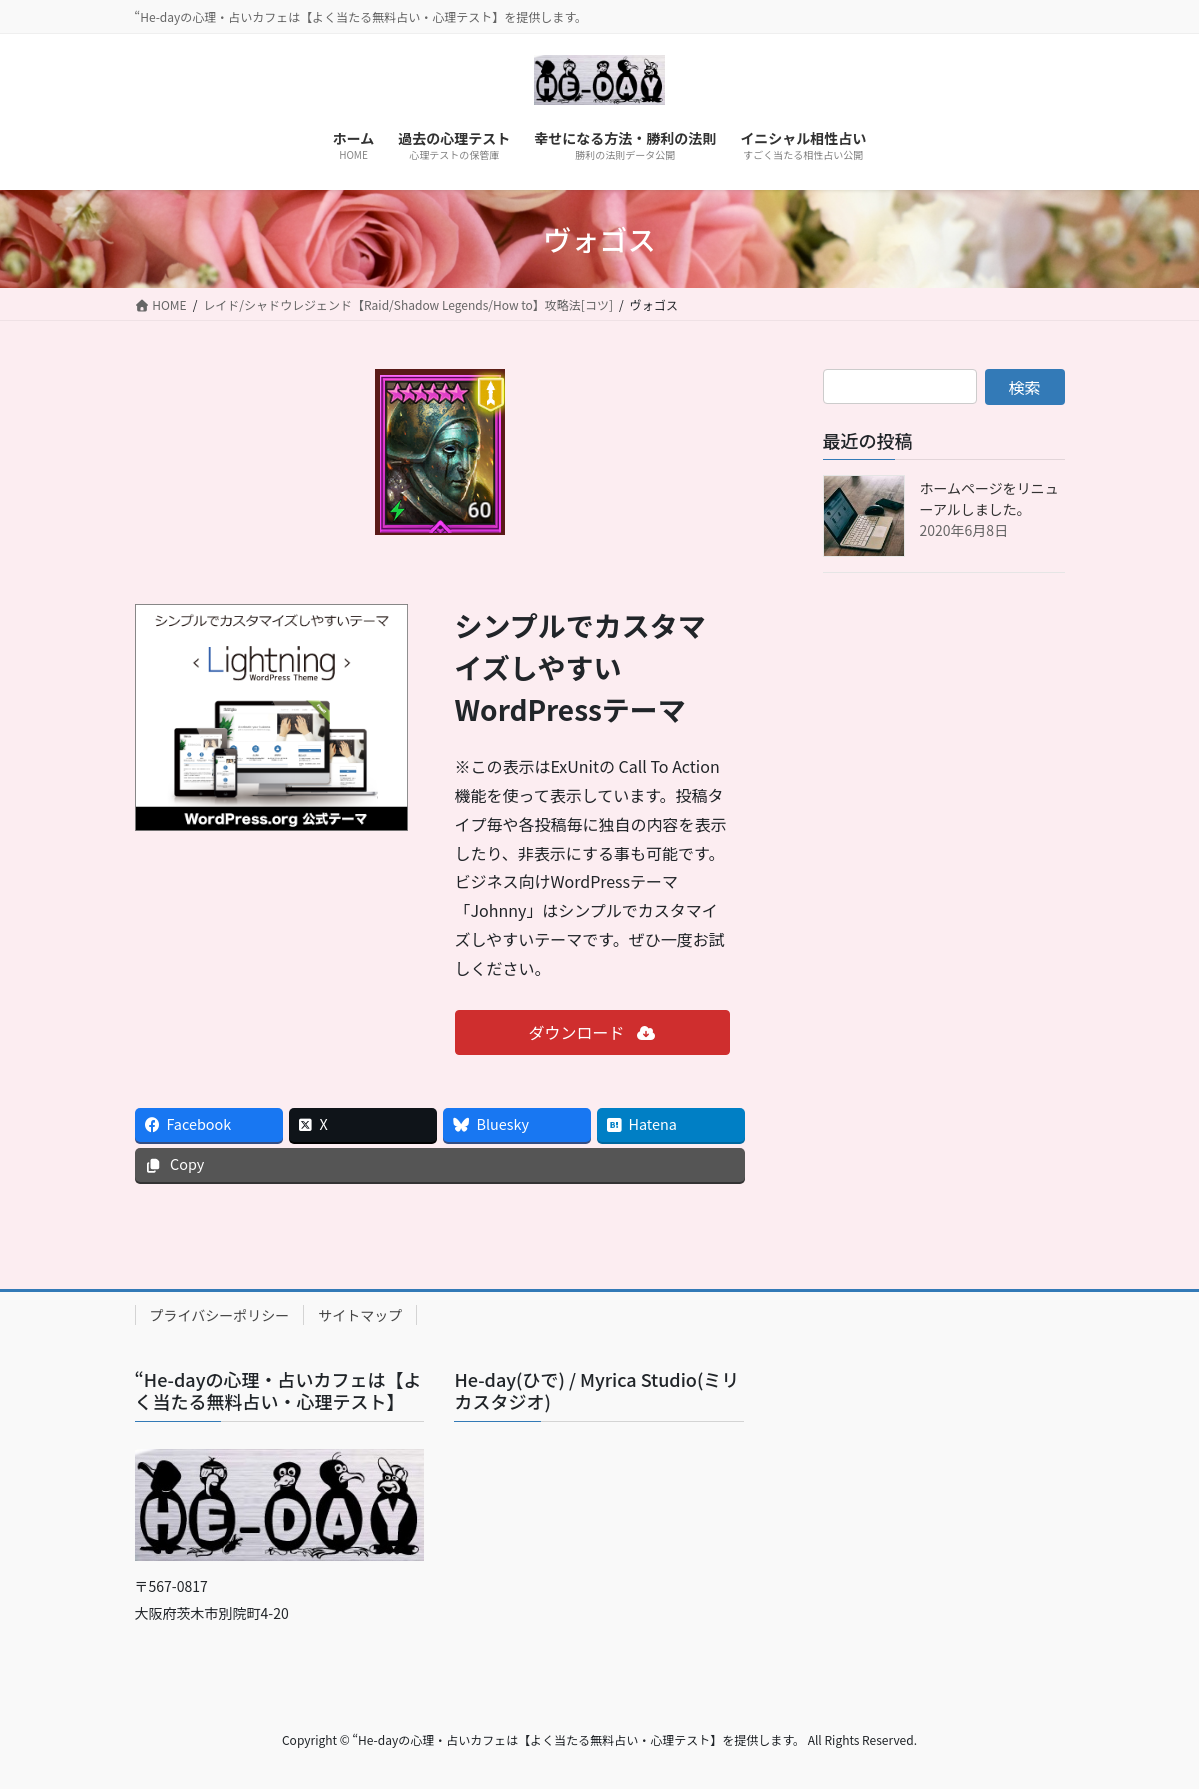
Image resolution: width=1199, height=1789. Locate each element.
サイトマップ (360, 1315)
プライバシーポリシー (220, 1315)
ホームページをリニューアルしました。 (989, 498)
